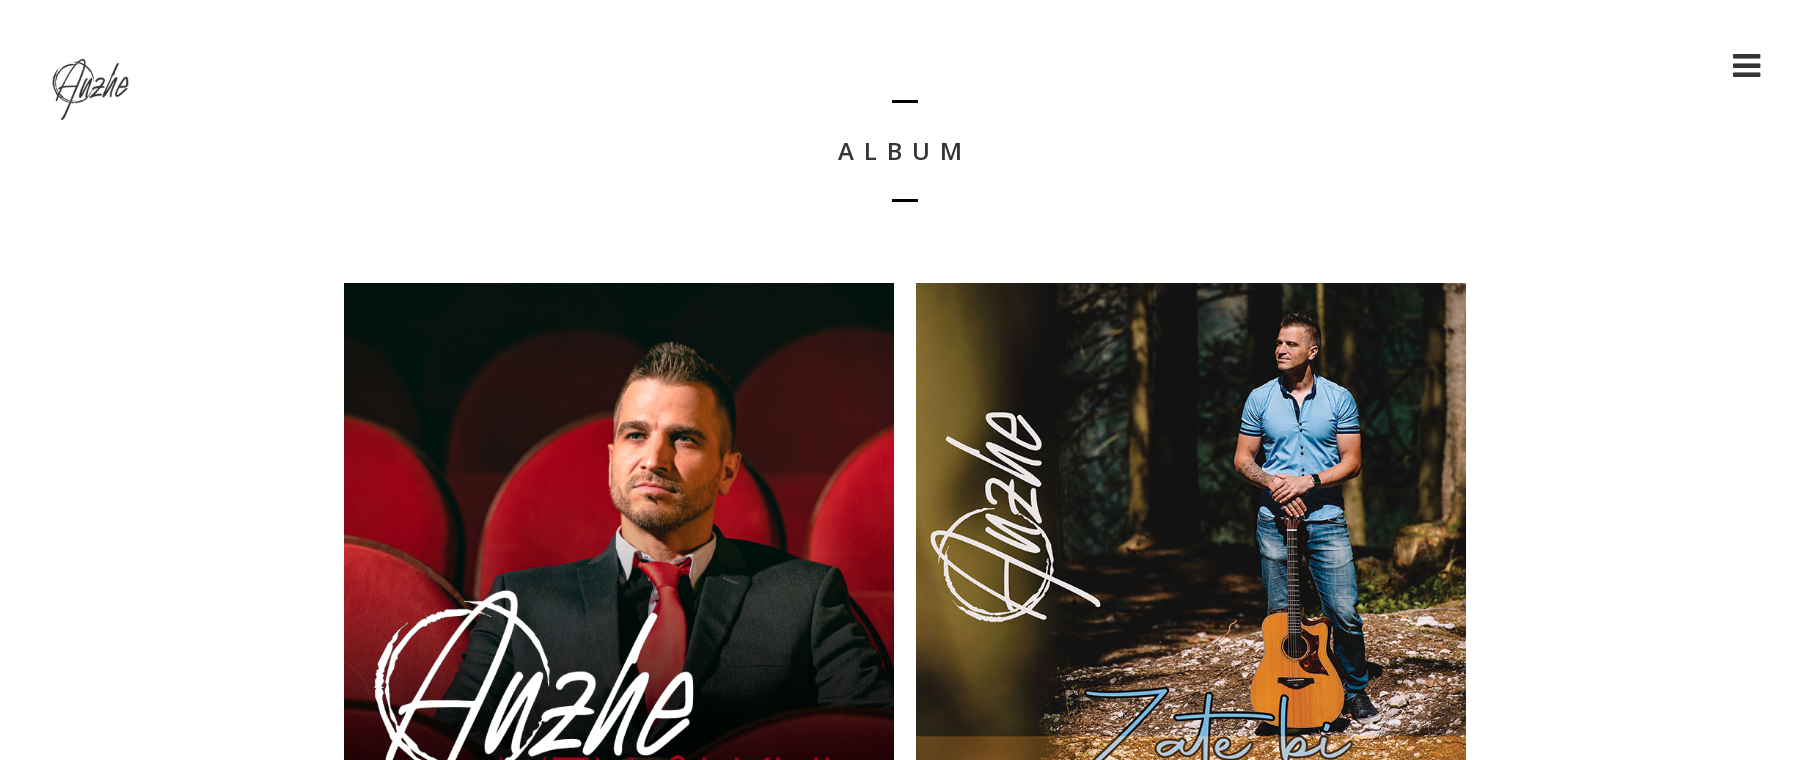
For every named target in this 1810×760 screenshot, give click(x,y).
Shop (1684, 65)
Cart (1612, 65)
